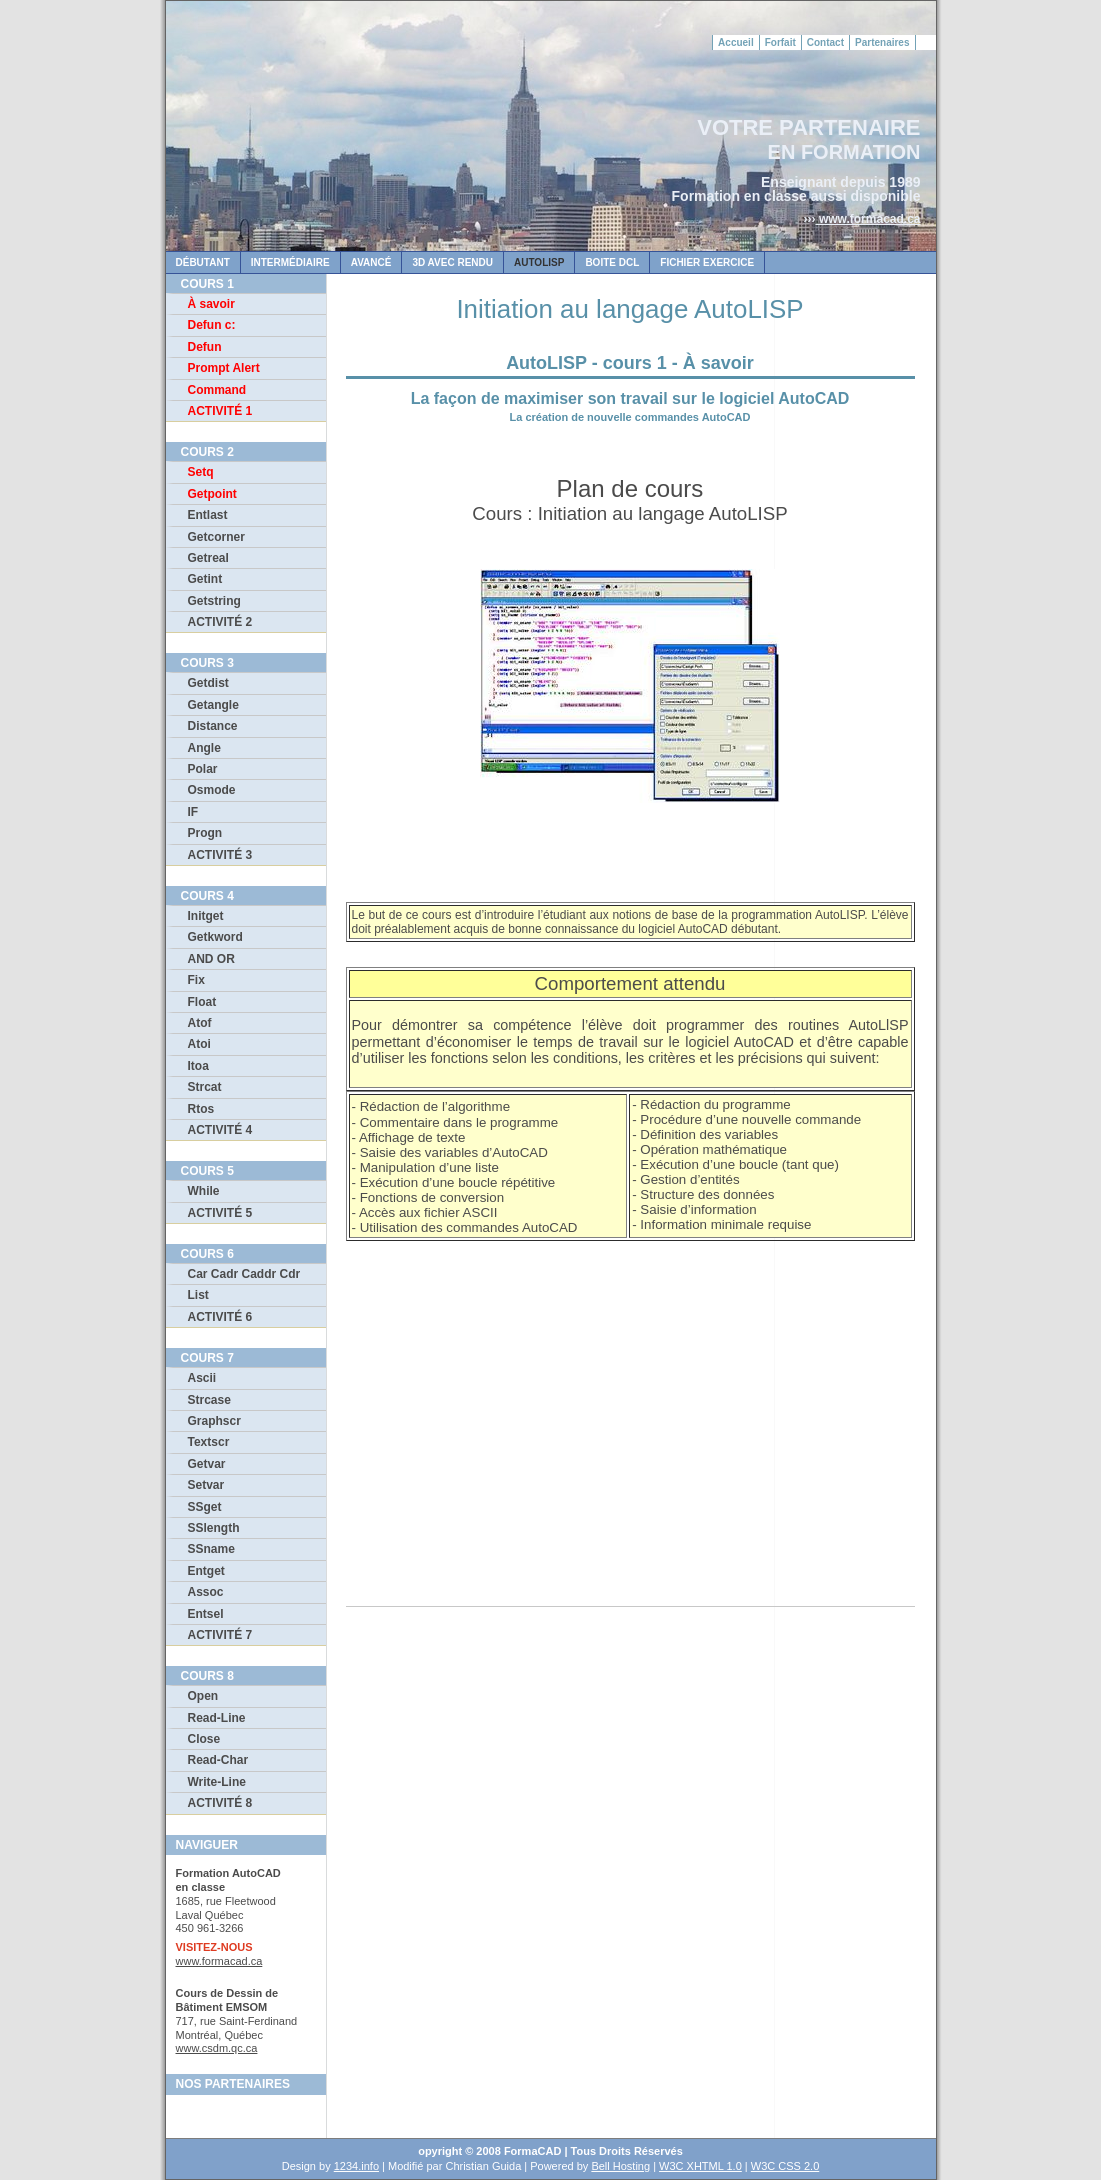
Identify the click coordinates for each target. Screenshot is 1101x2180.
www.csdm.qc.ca (217, 2048)
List (198, 1295)
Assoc (206, 1592)
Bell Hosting (620, 2166)
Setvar (206, 1485)
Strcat (205, 1087)
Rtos (201, 1109)
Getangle (213, 705)
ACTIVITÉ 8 (220, 1803)
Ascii (202, 1378)
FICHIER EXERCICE (707, 262)
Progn (205, 833)
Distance (213, 726)
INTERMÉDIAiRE (290, 262)
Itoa (198, 1066)
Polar (203, 769)
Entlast (208, 515)
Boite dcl (612, 262)
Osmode (212, 790)
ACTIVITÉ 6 (220, 1317)
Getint (205, 579)
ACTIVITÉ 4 (220, 1130)
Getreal (208, 558)
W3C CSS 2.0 (785, 2166)
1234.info (356, 2166)
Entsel (206, 1614)
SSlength (214, 1528)
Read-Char (218, 1760)
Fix (196, 980)
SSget (205, 1507)
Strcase (209, 1400)
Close (204, 1739)
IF (193, 812)
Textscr (209, 1442)
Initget (206, 916)
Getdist (208, 683)
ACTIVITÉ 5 (220, 1213)
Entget (206, 1571)
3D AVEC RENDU (452, 262)
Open (203, 1696)
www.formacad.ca (868, 219)
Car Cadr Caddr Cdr (244, 1274)
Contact (825, 42)
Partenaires (882, 42)
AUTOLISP (539, 262)
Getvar (207, 1464)
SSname (211, 1549)
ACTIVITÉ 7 (220, 1635)
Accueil (736, 42)
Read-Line (217, 1718)
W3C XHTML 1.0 (700, 2166)
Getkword (215, 937)
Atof (200, 1023)
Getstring (214, 601)
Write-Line (217, 1782)
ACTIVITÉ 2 (220, 622)
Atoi (199, 1044)
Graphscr (214, 1421)
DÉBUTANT (203, 262)
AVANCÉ (371, 262)
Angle (204, 748)
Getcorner (216, 537)
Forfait (780, 42)
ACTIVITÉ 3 (220, 855)
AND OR (211, 959)
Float (202, 1002)
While (204, 1191)
